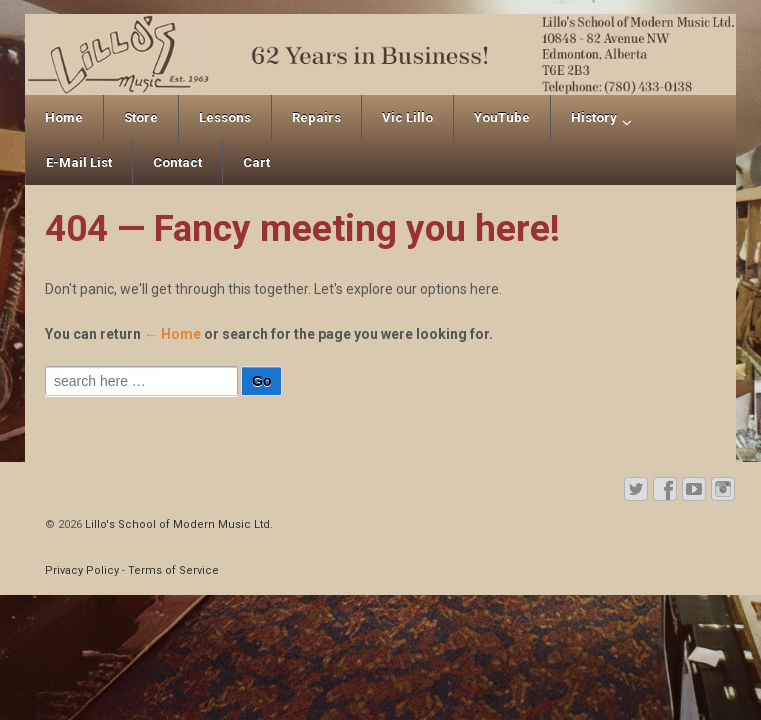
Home (64, 117)
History (594, 117)
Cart (256, 162)
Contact (177, 162)
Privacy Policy (82, 570)
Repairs (316, 117)
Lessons (225, 117)
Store (141, 117)
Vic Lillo (407, 117)
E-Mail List (79, 162)
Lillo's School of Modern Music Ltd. (177, 524)
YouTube (502, 117)
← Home (172, 334)
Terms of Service (173, 570)
